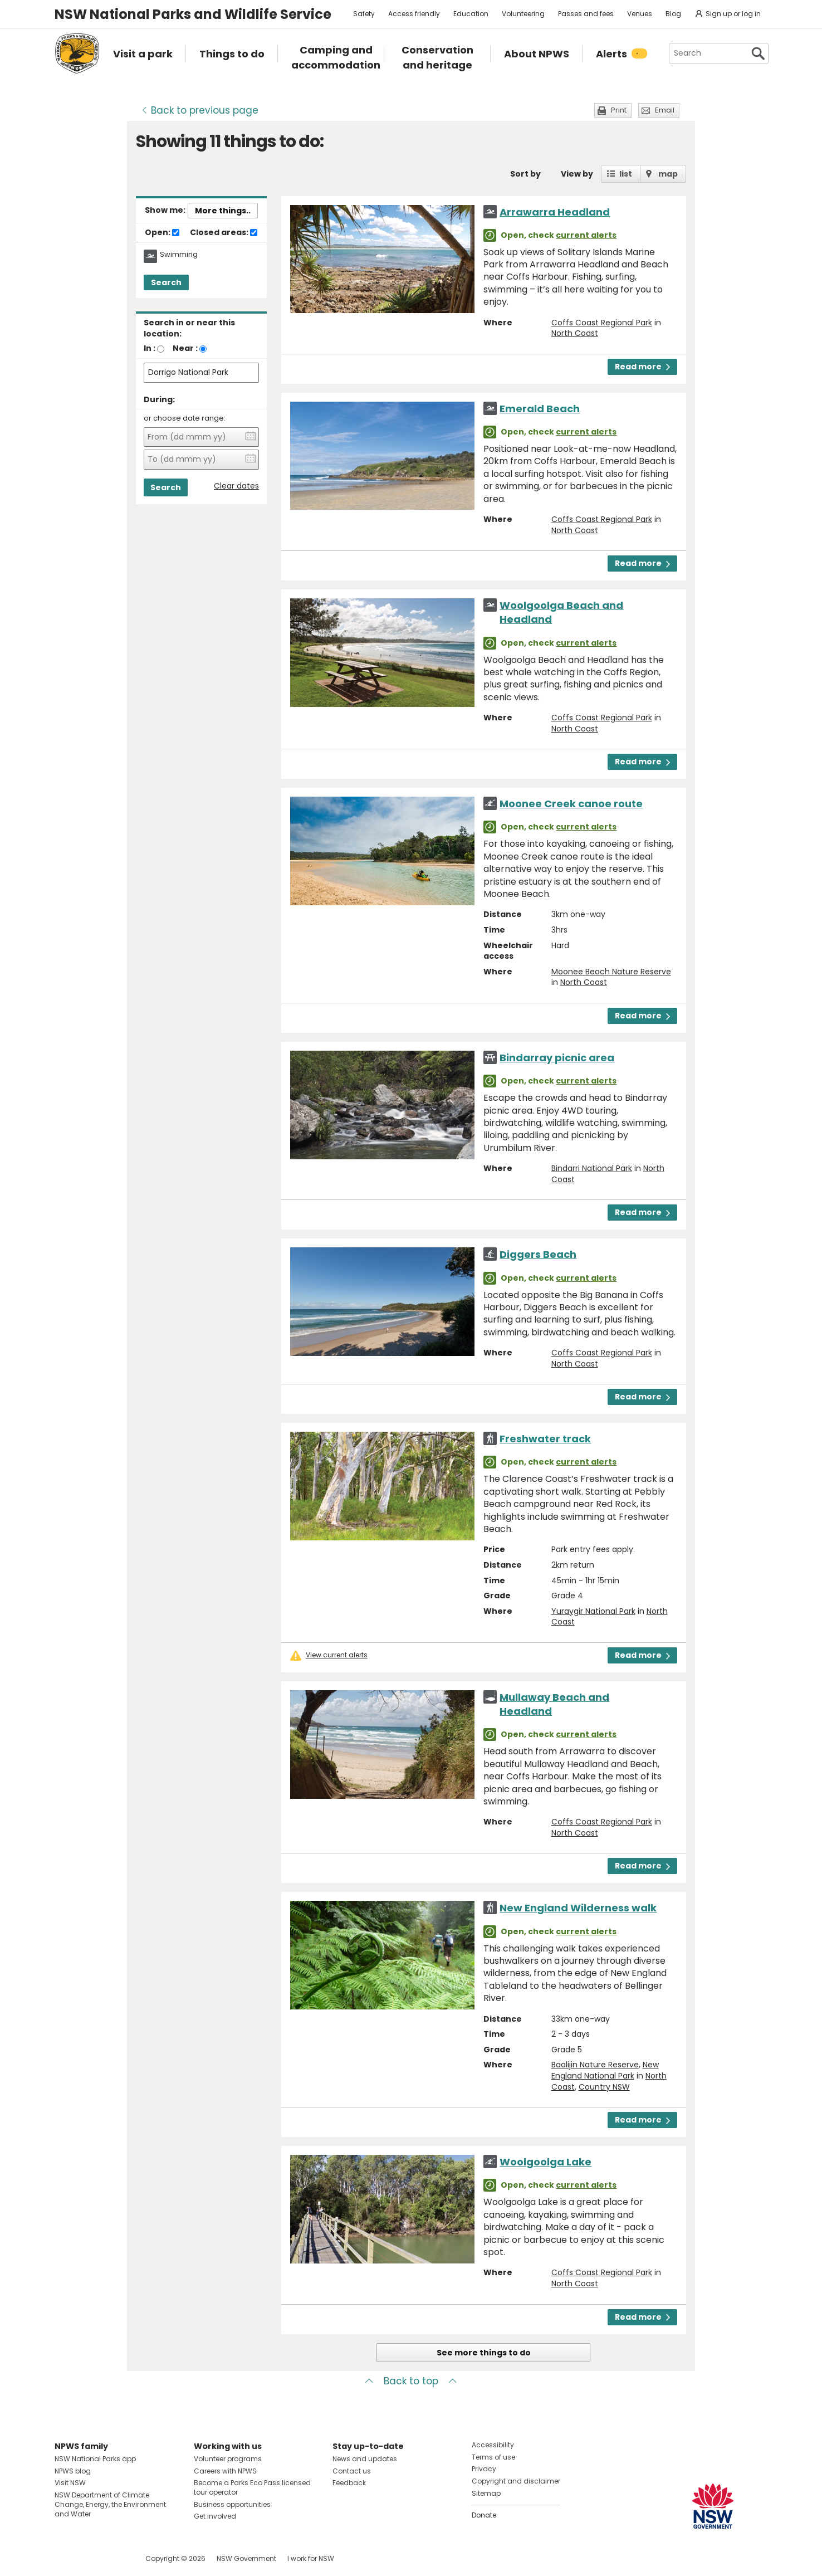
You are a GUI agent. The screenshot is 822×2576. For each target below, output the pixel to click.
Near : (185, 348)
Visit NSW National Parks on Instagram (89, 2558)
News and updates (364, 2458)
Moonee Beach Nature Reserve (611, 971)
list (625, 173)
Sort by (525, 173)
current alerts (586, 235)
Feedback (349, 2482)
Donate (484, 2515)
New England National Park (605, 2070)
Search (166, 282)
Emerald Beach (540, 409)
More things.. (223, 210)
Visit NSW (70, 2482)
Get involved (215, 2516)
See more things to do (484, 2352)
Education (470, 13)
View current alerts (337, 1655)
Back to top (411, 2381)
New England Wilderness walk (578, 1908)
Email (664, 110)
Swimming (179, 255)
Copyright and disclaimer (516, 2481)
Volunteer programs (228, 2458)
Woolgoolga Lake (545, 2162)
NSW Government (246, 2558)
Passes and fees (586, 13)
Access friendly (414, 13)
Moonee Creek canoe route (571, 804)
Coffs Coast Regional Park (601, 322)
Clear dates (236, 486)
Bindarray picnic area (557, 1058)
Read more (642, 366)
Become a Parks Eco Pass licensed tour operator (252, 2487)
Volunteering (523, 13)
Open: (162, 233)
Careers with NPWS (225, 2471)
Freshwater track (545, 1439)
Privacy (484, 2468)
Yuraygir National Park (593, 1611)
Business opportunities (232, 2504)
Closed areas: (223, 233)
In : (149, 348)
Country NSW (604, 2086)
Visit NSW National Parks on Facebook (65, 2558)
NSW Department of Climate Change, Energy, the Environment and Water (110, 2504)
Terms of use (493, 2457)
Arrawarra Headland (555, 212)
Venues (639, 13)
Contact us (351, 2471)
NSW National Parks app (95, 2458)
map (668, 173)
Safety (364, 13)
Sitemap (486, 2493)
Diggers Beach (538, 1254)
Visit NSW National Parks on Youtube (112, 2558)
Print (619, 110)
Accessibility (493, 2445)
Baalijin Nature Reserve (595, 2064)
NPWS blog (73, 2471)
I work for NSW (310, 2558)
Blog (673, 13)
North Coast (574, 333)
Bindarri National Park (591, 1168)
